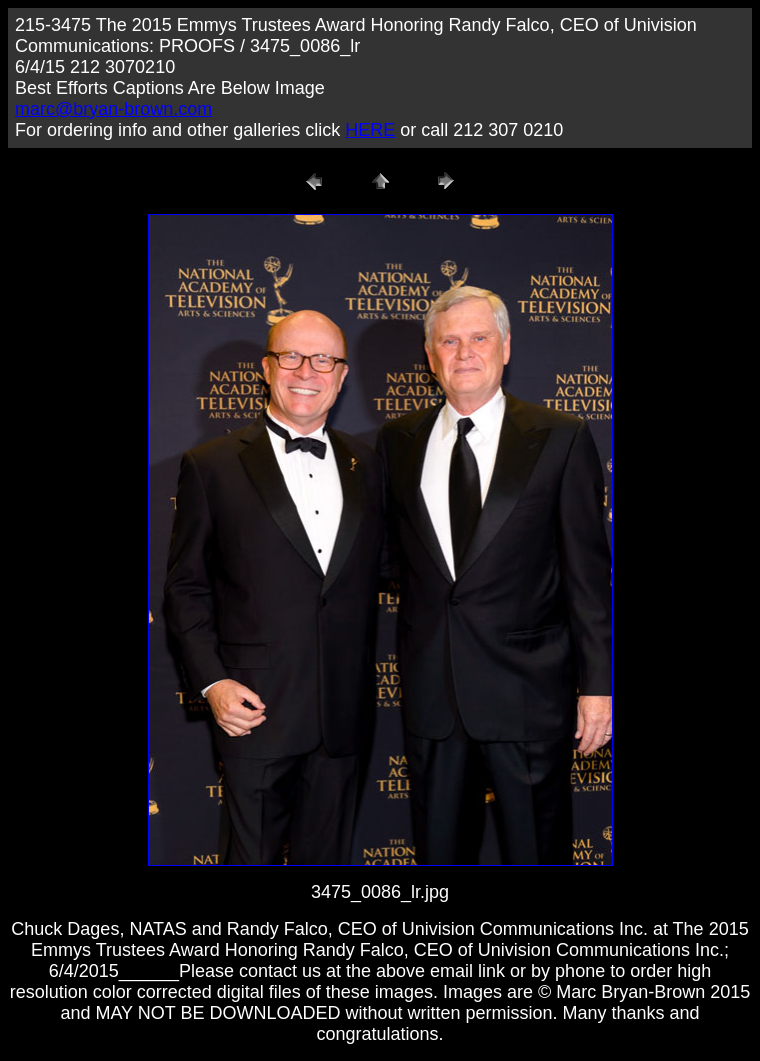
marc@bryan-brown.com (113, 109)
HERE (370, 130)
